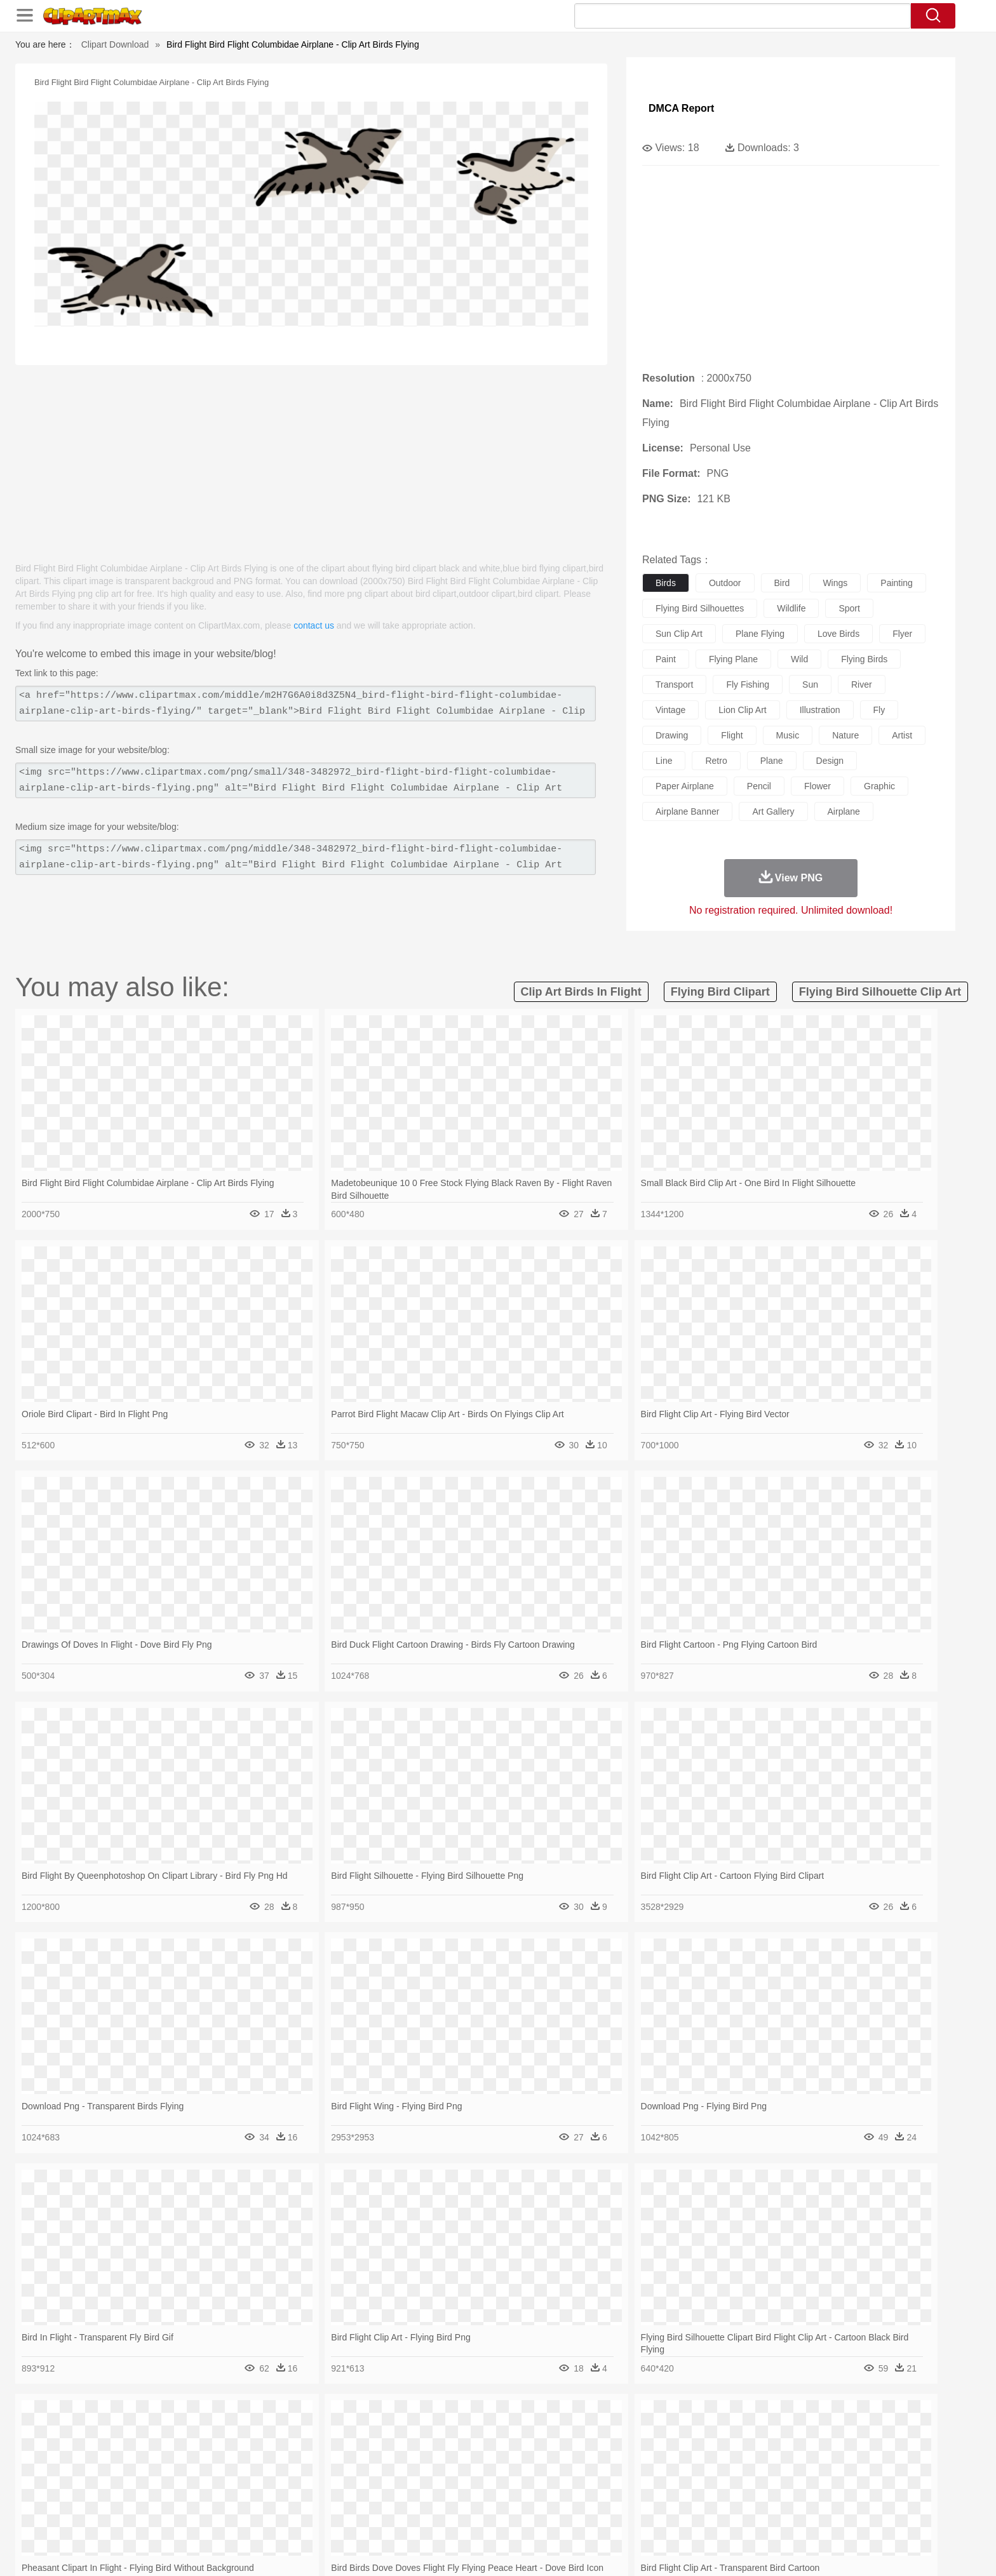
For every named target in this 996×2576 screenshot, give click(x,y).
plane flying (760, 634)
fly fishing (747, 684)
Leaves (239, 2440)
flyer (902, 634)
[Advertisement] (311, 457)
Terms (669, 2550)
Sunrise (550, 2440)
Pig (685, 2459)
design (830, 761)
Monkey (626, 2459)
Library (546, 2497)
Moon (518, 2440)
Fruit (336, 2516)
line (664, 761)
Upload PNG (848, 2550)
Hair (512, 2478)
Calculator (716, 2497)
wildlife (791, 608)
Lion (597, 2459)
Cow (333, 2459)
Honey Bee (532, 2459)
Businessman (331, 2478)
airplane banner (687, 811)
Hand (696, 2478)
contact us (313, 625)
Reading (321, 2497)
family (255, 2478)
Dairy (206, 2516)
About (636, 2550)
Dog (357, 2459)
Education (391, 2497)
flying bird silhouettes (700, 608)
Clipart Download (115, 44)
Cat (275, 2459)
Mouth (612, 2478)
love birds (838, 634)
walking (453, 2478)
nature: (138, 2439)
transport (674, 684)
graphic (879, 786)
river (861, 684)
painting (896, 583)
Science (580, 2497)
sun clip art (679, 634)
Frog (498, 2459)
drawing (672, 735)
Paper (612, 2497)
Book (244, 2497)
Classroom (280, 2497)
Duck (381, 2459)
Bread (634, 2516)
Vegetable (475, 2516)
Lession (755, 2497)
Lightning (484, 2440)
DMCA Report (681, 108)
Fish (473, 2459)
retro (716, 761)
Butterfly (246, 2459)
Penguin (714, 2459)
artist (902, 735)
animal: (139, 2458)
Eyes (422, 2478)
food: (135, 2516)
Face (640, 2478)
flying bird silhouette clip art (880, 991)
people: (139, 2478)
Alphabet (675, 2497)
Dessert (237, 2516)
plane (771, 761)
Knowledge (506, 2497)
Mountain (586, 2440)
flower (817, 786)
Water (621, 2440)
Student (178, 2497)
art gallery (773, 811)
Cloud (676, 2440)
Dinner (546, 2516)
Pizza (576, 2516)
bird (782, 583)
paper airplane (685, 786)
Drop (703, 2440)
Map (471, 2497)
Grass (450, 2440)
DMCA (799, 2550)
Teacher (213, 2497)
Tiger (745, 2459)
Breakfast (173, 2516)
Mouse (660, 2459)
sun (810, 684)
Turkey (774, 2459)
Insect (571, 2459)
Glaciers (417, 2440)
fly (879, 710)
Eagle (409, 2459)
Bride (226, 2478)
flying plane (733, 659)
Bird (216, 2459)
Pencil (354, 2497)
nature (845, 735)
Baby (199, 2478)
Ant (170, 2459)
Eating (605, 2516)
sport (848, 608)
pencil (759, 786)
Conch (304, 2440)
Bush (648, 2440)
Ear (400, 2478)
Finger (667, 2478)
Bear (193, 2459)
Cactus (272, 2440)
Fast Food (303, 2516)
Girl (534, 2478)
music (788, 735)
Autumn (205, 2440)
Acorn (173, 2440)
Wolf (802, 2459)
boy (555, 2478)
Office (641, 2497)
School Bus (436, 2497)
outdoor (725, 583)
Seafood (435, 2516)
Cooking (668, 2516)
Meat (361, 2516)
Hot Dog (704, 2516)
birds (666, 583)
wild (799, 659)
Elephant (442, 2459)
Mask (173, 2478)
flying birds (864, 659)
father (581, 2478)
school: (139, 2497)
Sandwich (395, 2516)
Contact (762, 2550)
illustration (820, 710)
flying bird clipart (720, 991)
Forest (731, 2440)
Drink (269, 2516)
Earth (333, 2440)
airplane (844, 811)
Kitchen (514, 2516)
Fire (357, 2440)
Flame (383, 2440)
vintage (670, 710)
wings (835, 583)
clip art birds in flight (581, 991)
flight (732, 735)
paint (666, 659)
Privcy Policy (714, 2550)
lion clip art (742, 710)
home (486, 2478)
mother (287, 2478)
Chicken (303, 2459)
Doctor (374, 2478)
